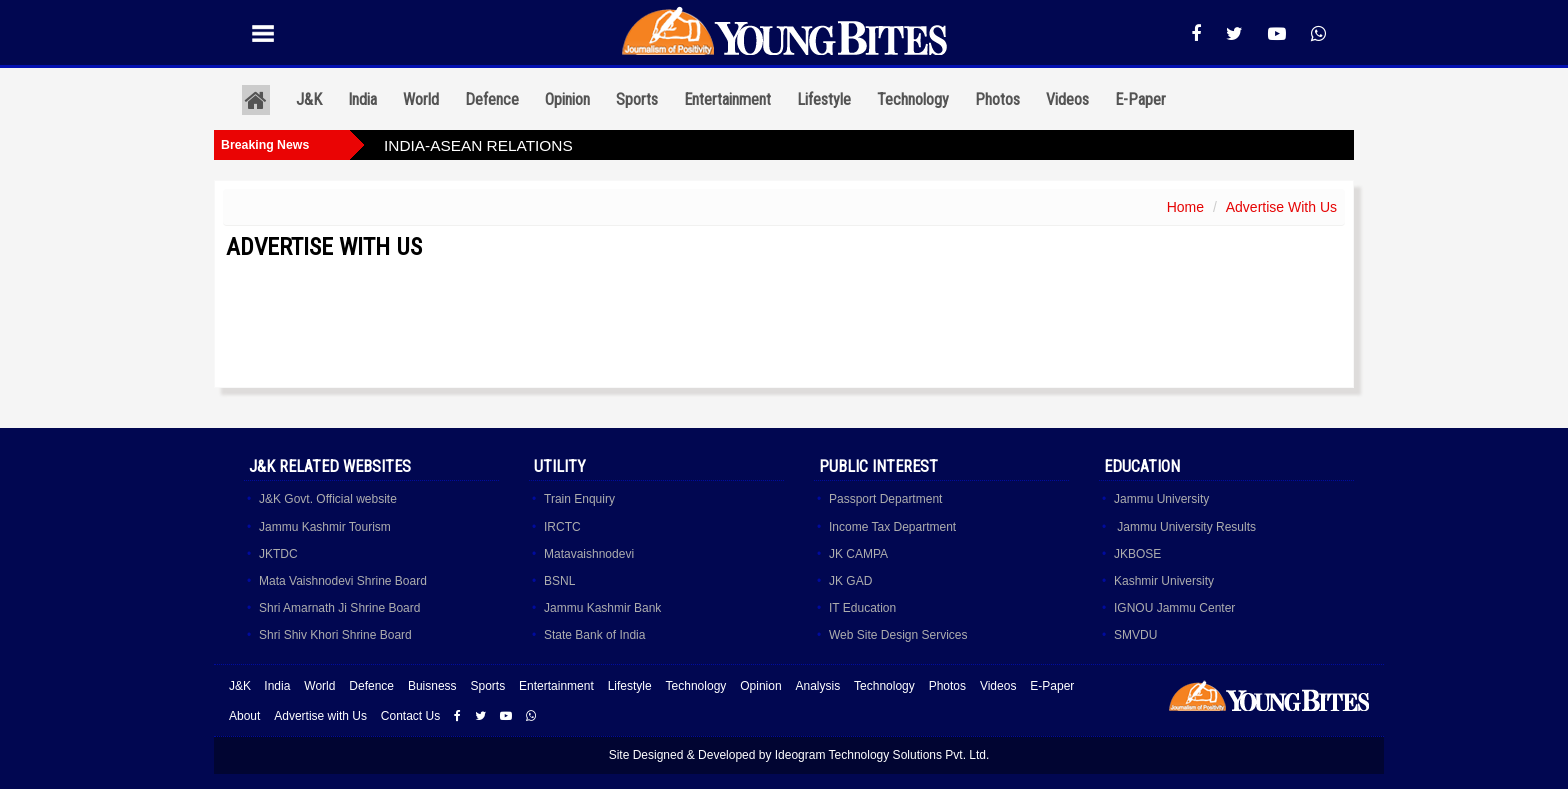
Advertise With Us (1281, 207)
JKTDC (278, 554)
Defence (492, 99)
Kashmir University (1164, 581)
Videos (1067, 99)
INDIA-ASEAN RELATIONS (478, 145)
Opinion (567, 99)
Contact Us (410, 716)
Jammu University (1161, 499)
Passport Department (885, 499)
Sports (637, 99)
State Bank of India (594, 635)
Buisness (432, 686)
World (421, 99)
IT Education (862, 608)
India (362, 99)
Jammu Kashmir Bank (602, 608)
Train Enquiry (579, 499)
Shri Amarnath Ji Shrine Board (339, 608)
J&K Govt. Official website (328, 499)
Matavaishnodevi (589, 554)
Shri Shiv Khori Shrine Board (335, 635)
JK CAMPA (858, 554)
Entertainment (727, 99)
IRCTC (562, 527)
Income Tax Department (892, 527)
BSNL (559, 581)
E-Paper (1140, 99)
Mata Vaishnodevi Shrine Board (343, 581)
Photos (997, 99)
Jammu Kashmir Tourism (325, 527)
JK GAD (850, 581)
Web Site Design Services (898, 635)
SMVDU (1135, 635)
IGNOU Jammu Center (1174, 608)
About (244, 716)
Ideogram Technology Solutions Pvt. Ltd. (882, 755)
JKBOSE (1137, 554)
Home (1185, 207)
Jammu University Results (1185, 527)
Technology (913, 99)
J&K (309, 99)
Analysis (817, 686)
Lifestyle (824, 99)
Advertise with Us (320, 716)
